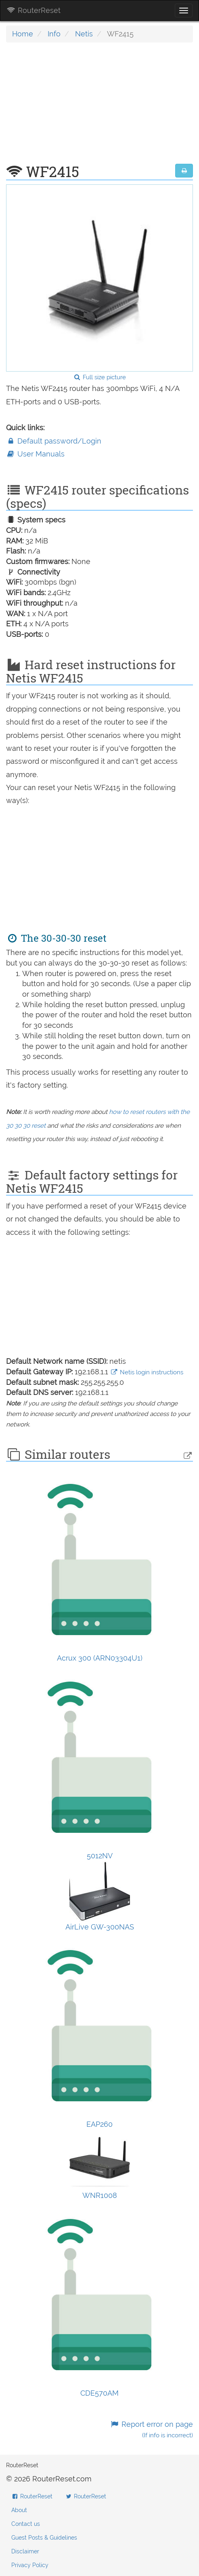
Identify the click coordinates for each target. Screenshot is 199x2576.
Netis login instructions (146, 1372)
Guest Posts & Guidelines (44, 2537)
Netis (84, 34)
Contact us (25, 2524)
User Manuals (35, 454)
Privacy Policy (29, 2565)
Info (54, 34)
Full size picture (99, 377)
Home (22, 34)
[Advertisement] (99, 107)
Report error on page (151, 2429)
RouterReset (33, 10)
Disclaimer (25, 2551)
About (19, 2510)
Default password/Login (53, 441)
